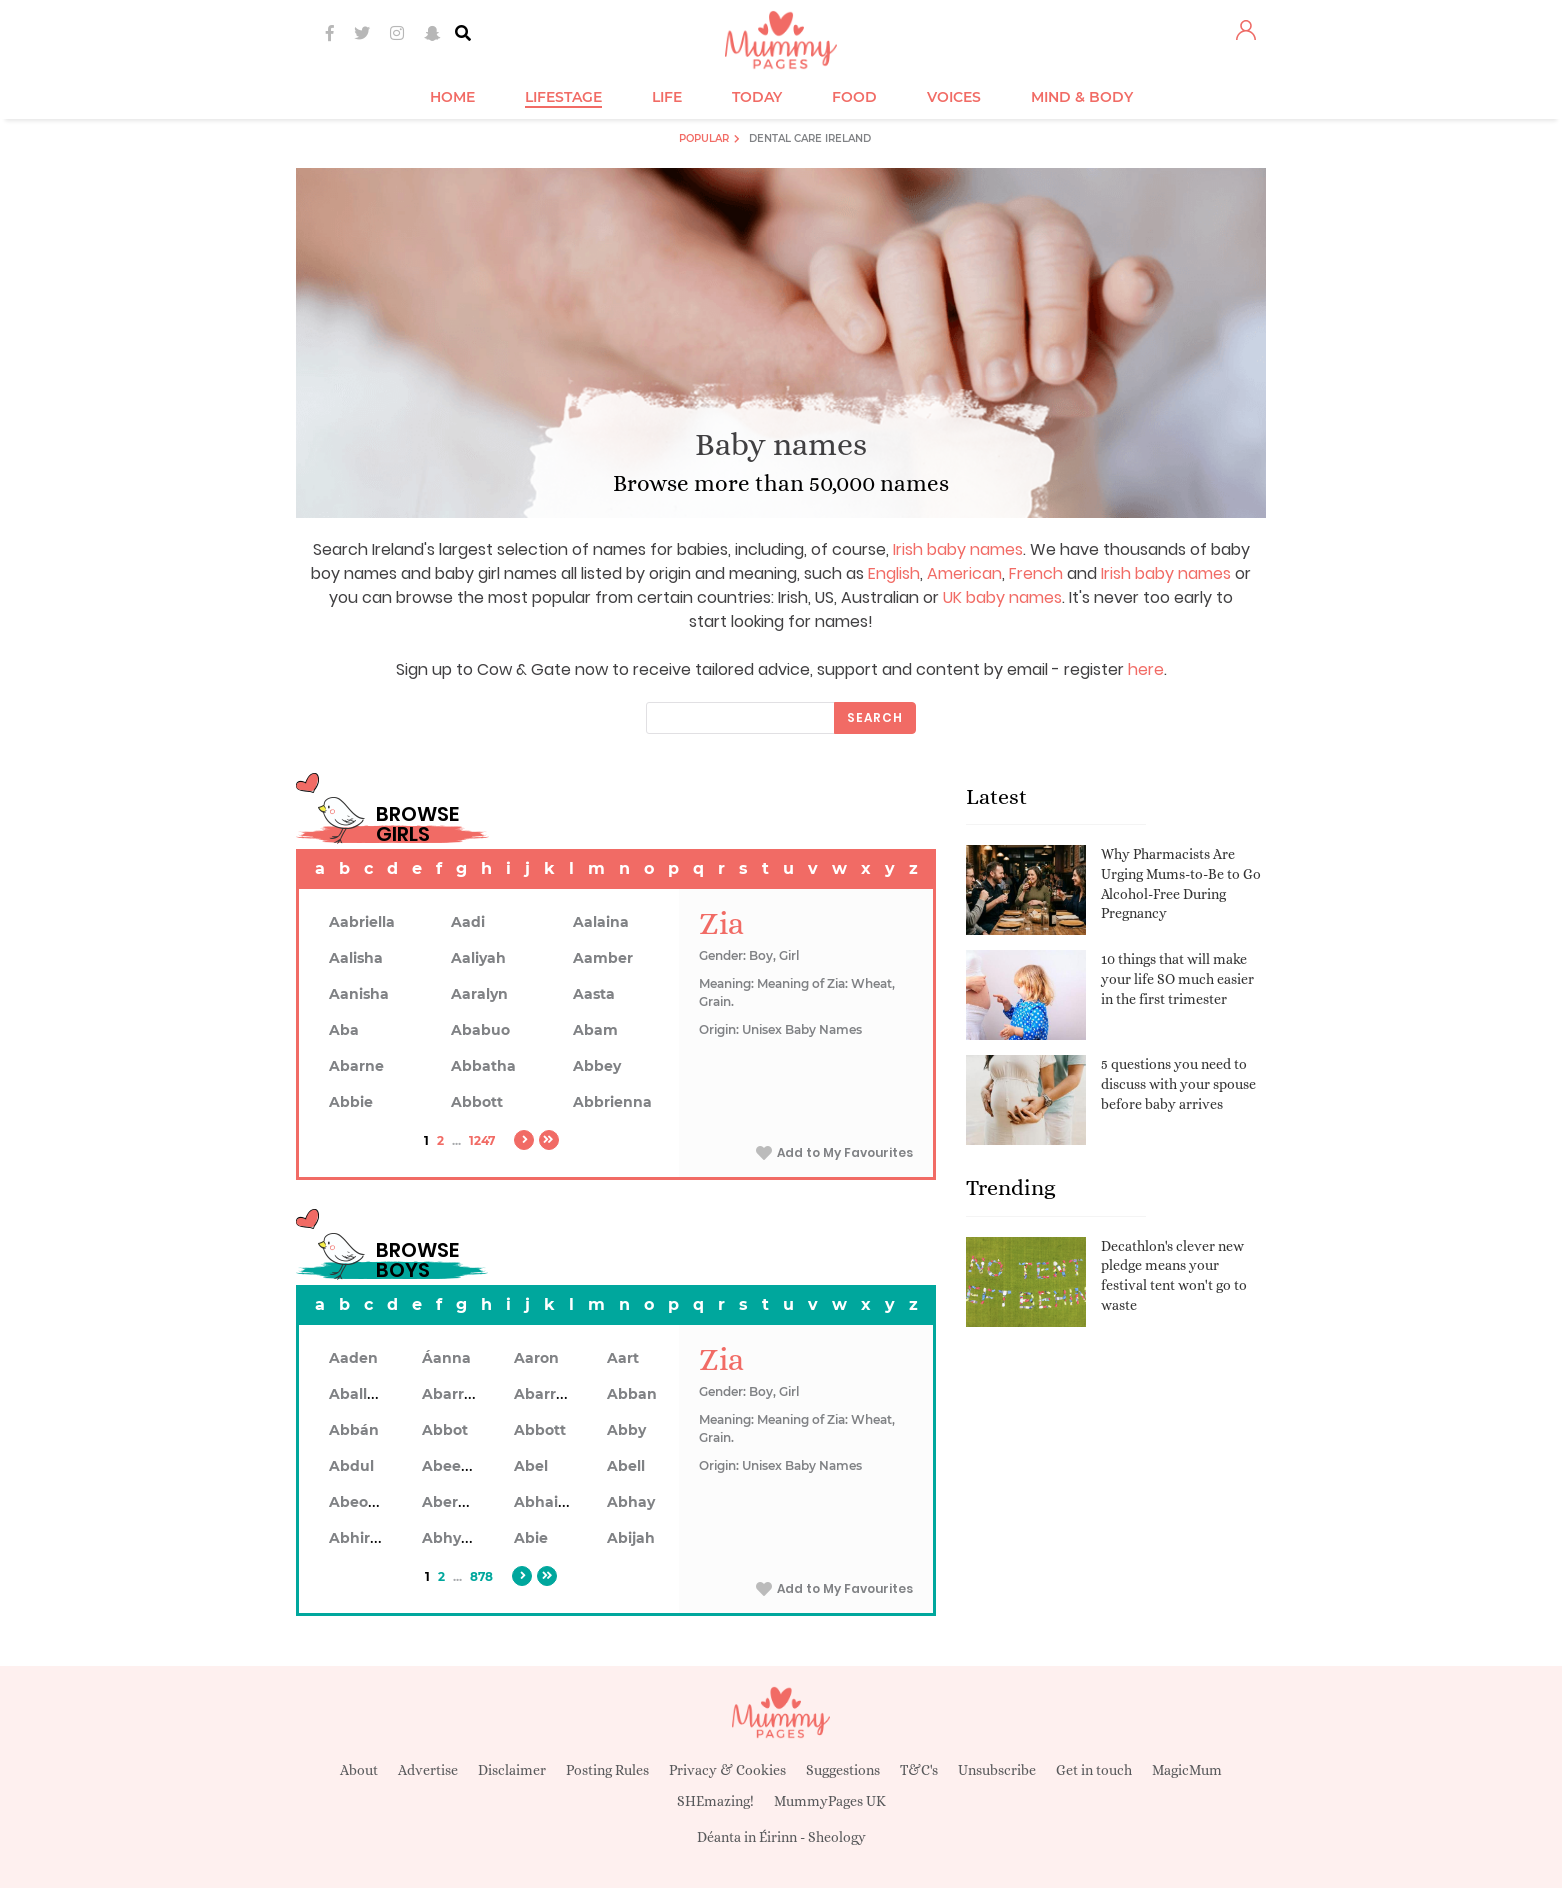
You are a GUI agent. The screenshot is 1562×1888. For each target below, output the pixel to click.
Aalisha (356, 958)
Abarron (544, 1394)
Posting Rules (607, 1770)
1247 (482, 1140)
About (359, 1770)
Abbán (354, 1430)
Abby (626, 1430)
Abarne (356, 1066)
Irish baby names (958, 549)
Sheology (837, 1837)
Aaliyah (478, 958)
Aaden (353, 1358)
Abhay (631, 1502)
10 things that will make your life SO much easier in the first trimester (1177, 978)
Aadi (468, 922)
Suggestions (843, 1770)
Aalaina (601, 922)
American (964, 573)
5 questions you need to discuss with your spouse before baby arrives (1178, 1083)
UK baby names (1002, 597)
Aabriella (362, 922)
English (894, 573)
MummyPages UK (830, 1801)
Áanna (446, 1358)
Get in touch (1094, 1770)
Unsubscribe (997, 1770)
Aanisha (359, 994)
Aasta (594, 994)
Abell (626, 1466)
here (1146, 669)
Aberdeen (459, 1502)
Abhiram (361, 1538)
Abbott (477, 1102)
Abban (632, 1394)
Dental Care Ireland (810, 138)
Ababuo (480, 1030)
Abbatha (483, 1066)
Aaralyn (479, 994)
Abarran (452, 1394)
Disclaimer (512, 1770)
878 (481, 1576)
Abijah (631, 1538)
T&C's (919, 1770)
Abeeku (451, 1466)
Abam (595, 1030)
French (1036, 573)
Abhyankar (463, 1538)
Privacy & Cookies (727, 1770)
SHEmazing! (715, 1801)
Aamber (603, 958)
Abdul (351, 1466)
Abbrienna (612, 1102)
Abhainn (546, 1502)
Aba (344, 1030)
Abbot (445, 1430)
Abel (531, 1466)
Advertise (428, 1770)
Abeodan (363, 1502)
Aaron (536, 1358)
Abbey (597, 1066)
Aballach (361, 1394)
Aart (623, 1358)
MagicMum (1187, 1770)
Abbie (351, 1102)
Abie (531, 1538)
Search (875, 717)
